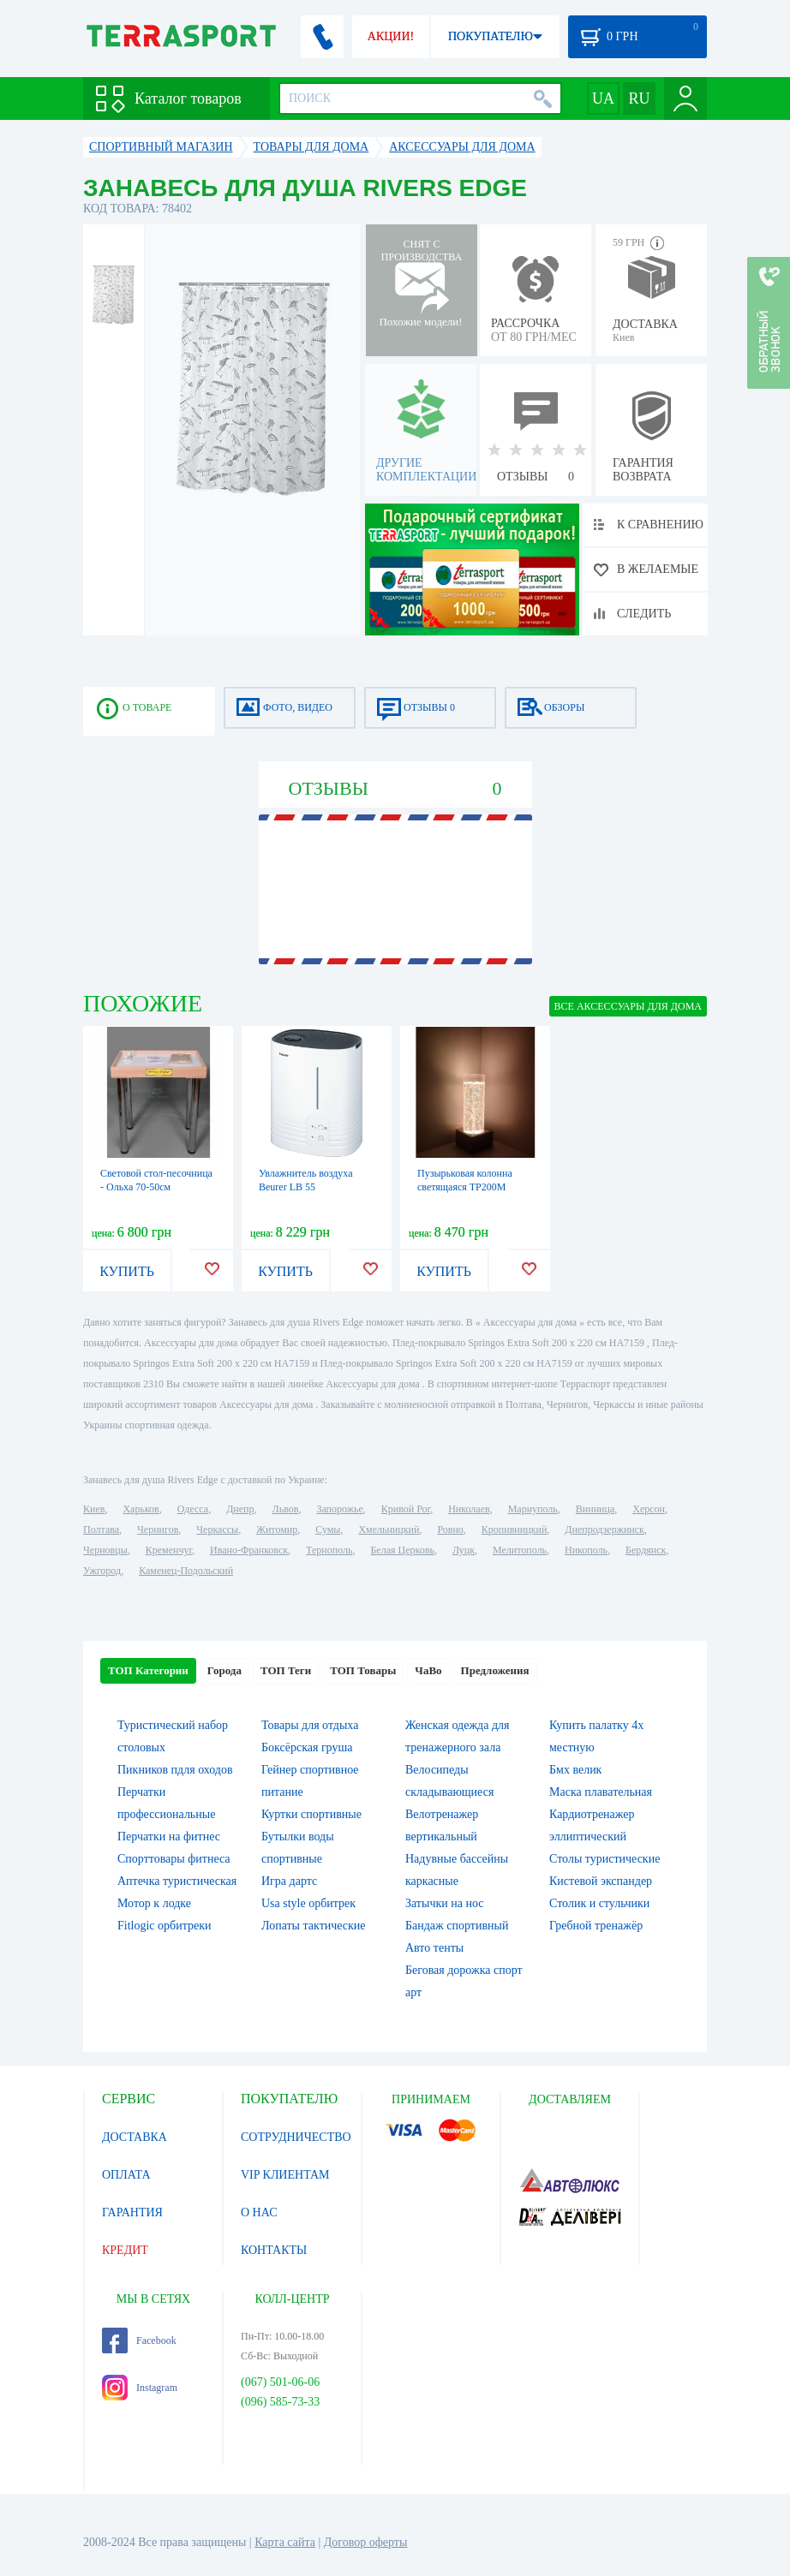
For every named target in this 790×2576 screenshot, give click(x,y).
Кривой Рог (405, 1509)
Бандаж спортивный (456, 1925)
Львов (285, 1509)
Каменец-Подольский (186, 1571)
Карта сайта (284, 2542)
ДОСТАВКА (134, 2137)
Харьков (141, 1509)
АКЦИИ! (391, 36)
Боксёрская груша (306, 1747)
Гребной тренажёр (596, 1925)
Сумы (327, 1529)
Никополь (586, 1550)
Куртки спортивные (311, 1814)
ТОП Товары (363, 1670)
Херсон (648, 1509)
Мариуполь (533, 1509)
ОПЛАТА (126, 2174)
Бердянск (645, 1550)
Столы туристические (604, 1858)
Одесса (192, 1509)
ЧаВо (428, 1670)
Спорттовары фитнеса (173, 1858)
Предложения (495, 1670)
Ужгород (102, 1571)
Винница (595, 1509)
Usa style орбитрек (308, 1903)
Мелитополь (520, 1550)
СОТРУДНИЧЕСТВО (296, 2137)
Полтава (101, 1529)
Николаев (468, 1509)
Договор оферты (366, 2542)
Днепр (240, 1509)
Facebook (139, 2340)
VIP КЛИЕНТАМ (285, 2174)
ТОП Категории (148, 1670)
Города (224, 1670)
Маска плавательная (600, 1792)
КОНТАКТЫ (274, 2250)
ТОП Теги (285, 1670)
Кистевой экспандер (600, 1881)
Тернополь (329, 1550)
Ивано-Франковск (249, 1550)
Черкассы (217, 1529)
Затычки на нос (444, 1903)
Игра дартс (289, 1881)
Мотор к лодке (154, 1903)
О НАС (259, 2212)
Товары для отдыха (309, 1725)
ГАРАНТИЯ (132, 2212)
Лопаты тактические (313, 1925)
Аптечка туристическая (176, 1881)
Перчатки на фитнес (168, 1836)
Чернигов (157, 1529)
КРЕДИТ (125, 2250)
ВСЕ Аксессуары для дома (628, 1006)
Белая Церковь (402, 1550)
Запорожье (339, 1509)
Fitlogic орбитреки (164, 1925)
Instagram (139, 2387)
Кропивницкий (514, 1529)
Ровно (450, 1529)
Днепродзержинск (604, 1529)
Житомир (276, 1529)
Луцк (463, 1550)
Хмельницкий (388, 1529)
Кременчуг (169, 1550)
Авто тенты (434, 1947)
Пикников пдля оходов (175, 1769)
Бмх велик (575, 1769)
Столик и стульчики (599, 1903)
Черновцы (105, 1550)
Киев (94, 1509)
